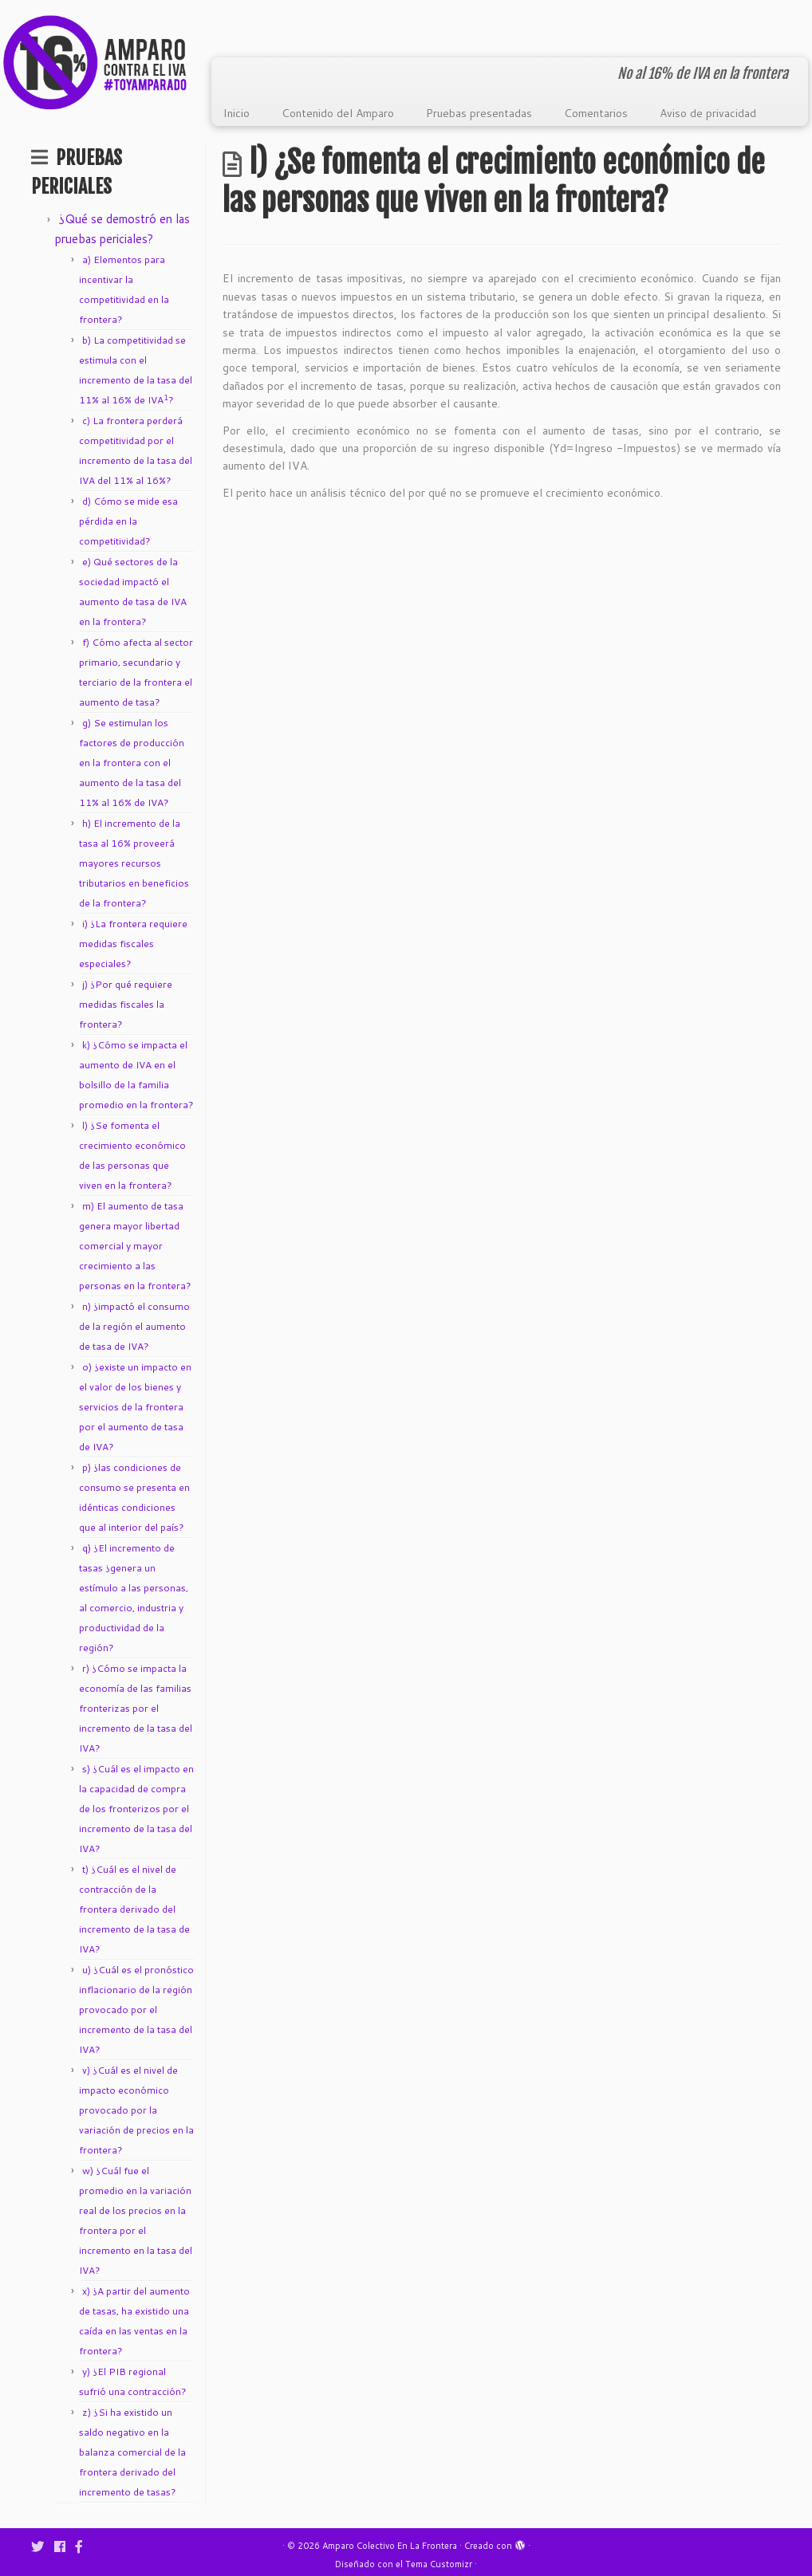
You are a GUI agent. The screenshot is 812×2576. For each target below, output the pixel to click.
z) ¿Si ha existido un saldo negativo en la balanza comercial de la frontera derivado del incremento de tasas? (132, 2452)
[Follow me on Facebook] (65, 2546)
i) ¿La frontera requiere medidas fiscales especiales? (133, 943)
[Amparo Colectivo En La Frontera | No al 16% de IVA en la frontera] (95, 62)
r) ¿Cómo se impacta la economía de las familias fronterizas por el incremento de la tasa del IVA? (135, 1708)
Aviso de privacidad (708, 113)
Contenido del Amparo (338, 113)
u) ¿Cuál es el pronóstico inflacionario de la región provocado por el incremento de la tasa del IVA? (136, 2009)
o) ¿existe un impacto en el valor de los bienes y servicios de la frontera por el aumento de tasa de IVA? (135, 1406)
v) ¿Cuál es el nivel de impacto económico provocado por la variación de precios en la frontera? (136, 2110)
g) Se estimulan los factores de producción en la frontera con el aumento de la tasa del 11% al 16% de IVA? (131, 762)
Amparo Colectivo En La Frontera (389, 2545)
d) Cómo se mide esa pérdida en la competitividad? (128, 521)
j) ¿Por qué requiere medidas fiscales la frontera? (125, 1004)
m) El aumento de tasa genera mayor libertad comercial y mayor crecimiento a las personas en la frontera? (135, 1245)
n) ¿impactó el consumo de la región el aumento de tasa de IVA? (134, 1326)
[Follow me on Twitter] (42, 2546)
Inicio (236, 113)
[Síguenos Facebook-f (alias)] (84, 2546)
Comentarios (596, 113)
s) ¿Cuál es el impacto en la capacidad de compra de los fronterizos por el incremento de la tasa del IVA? (136, 1808)
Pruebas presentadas (479, 113)
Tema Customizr (438, 2564)
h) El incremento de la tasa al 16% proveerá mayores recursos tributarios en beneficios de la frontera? (134, 863)
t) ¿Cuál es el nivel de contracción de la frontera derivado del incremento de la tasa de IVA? (134, 1909)
